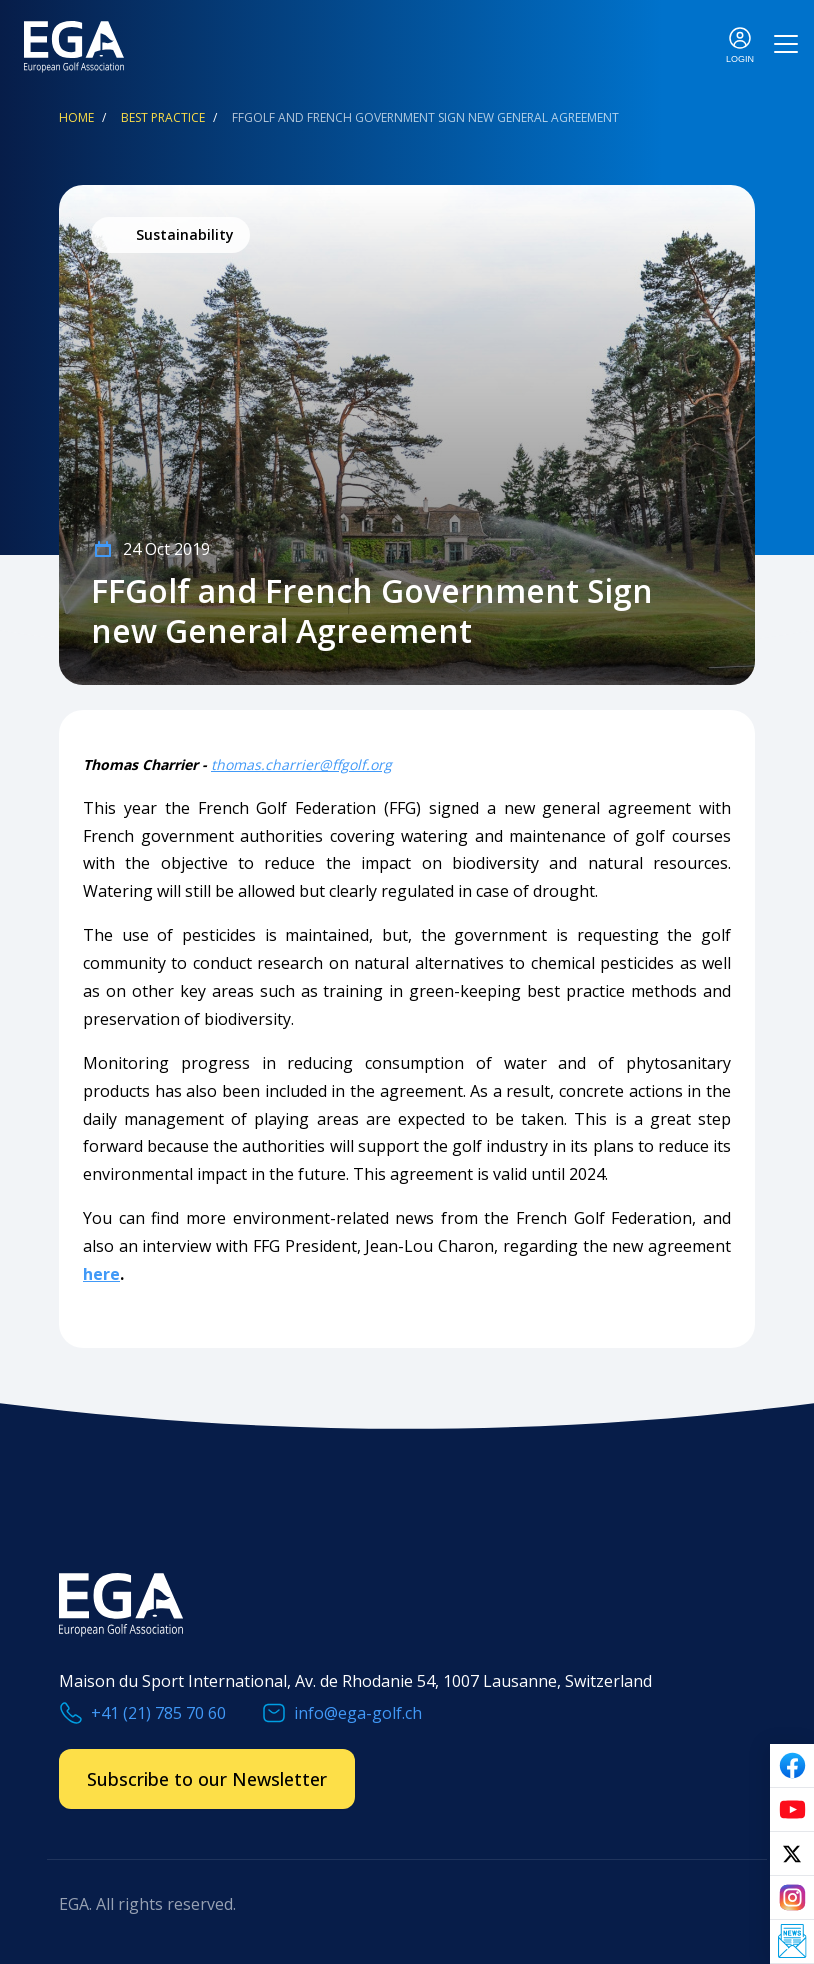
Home (76, 117)
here (101, 1274)
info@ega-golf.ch (358, 1713)
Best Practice (163, 117)
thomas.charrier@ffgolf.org (301, 764)
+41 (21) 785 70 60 (158, 1713)
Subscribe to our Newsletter (207, 1779)
